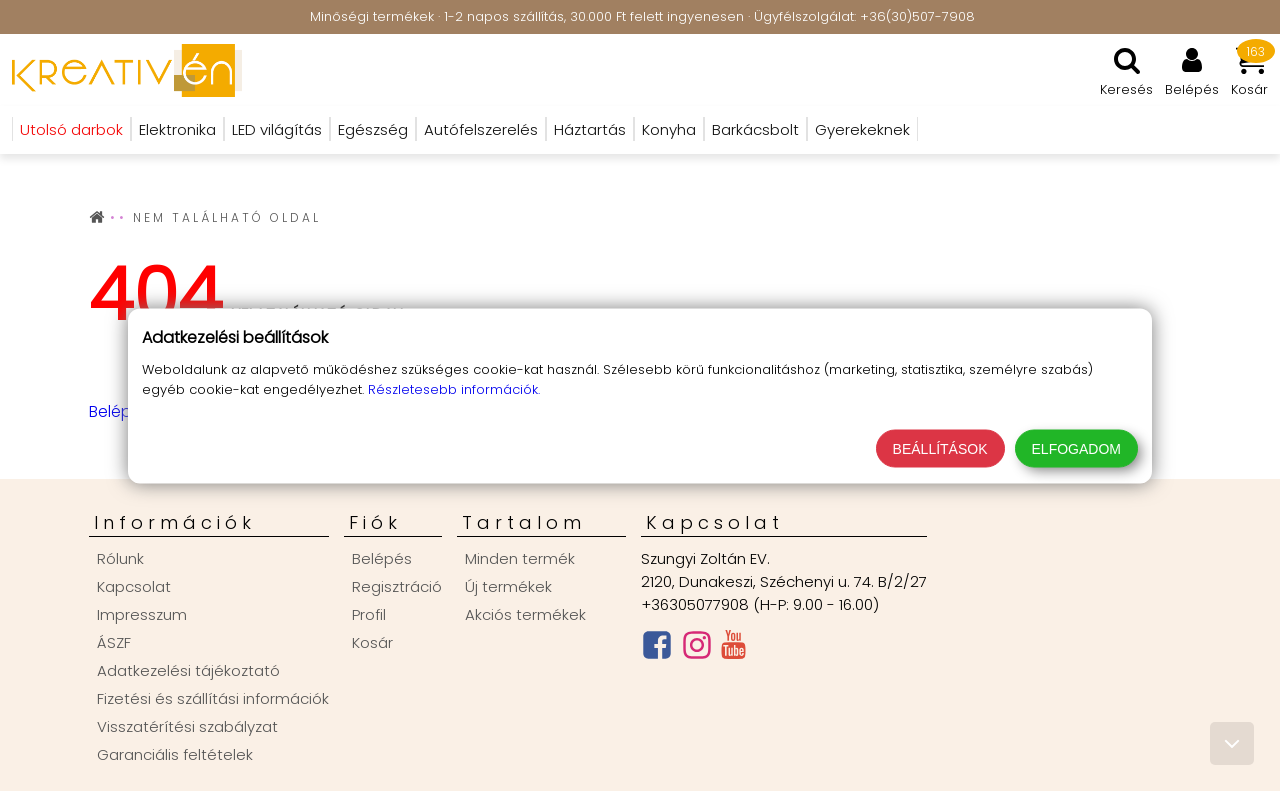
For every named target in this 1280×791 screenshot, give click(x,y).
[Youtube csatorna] (733, 649)
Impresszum (142, 614)
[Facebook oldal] (657, 649)
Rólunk (120, 558)
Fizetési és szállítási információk (213, 698)
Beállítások (940, 448)
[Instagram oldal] (697, 649)
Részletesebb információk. (454, 388)
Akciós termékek (525, 614)
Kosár (372, 642)
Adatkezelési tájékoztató (188, 670)
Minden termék (520, 558)
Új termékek (508, 586)
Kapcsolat (134, 586)
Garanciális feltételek (175, 754)
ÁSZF (114, 642)
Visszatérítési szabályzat (187, 726)
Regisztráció (397, 586)
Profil (369, 614)
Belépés (119, 411)
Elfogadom (1076, 448)
